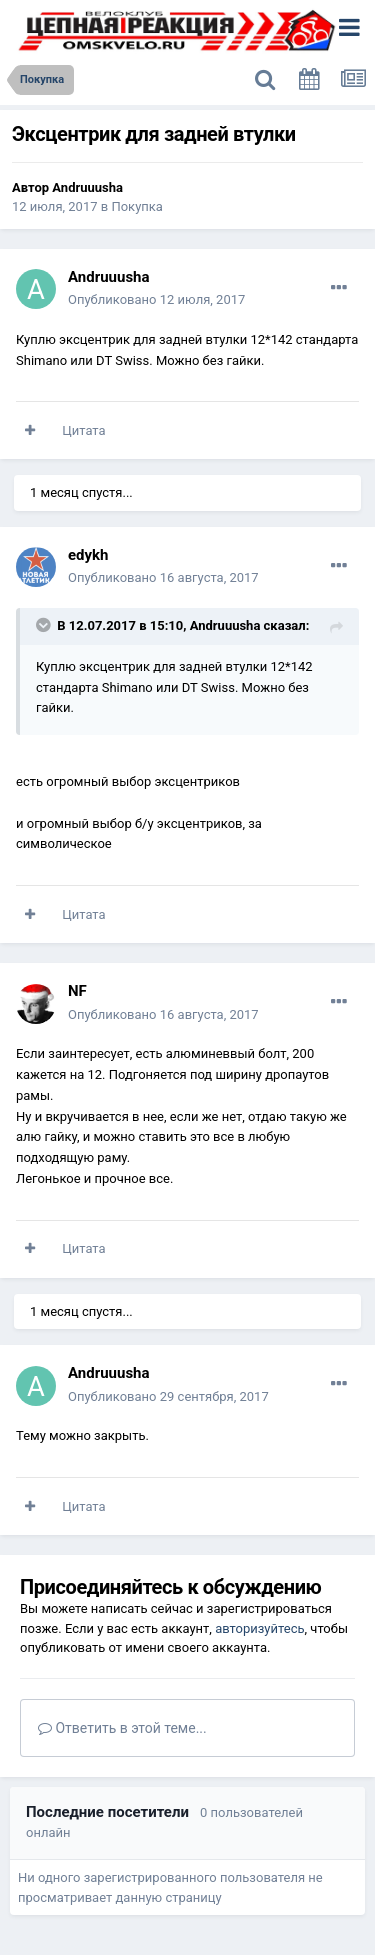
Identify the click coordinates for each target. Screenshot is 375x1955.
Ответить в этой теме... (122, 1728)
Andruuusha (87, 187)
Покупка (136, 206)
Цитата (83, 430)
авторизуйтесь (259, 1628)
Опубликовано (156, 299)
